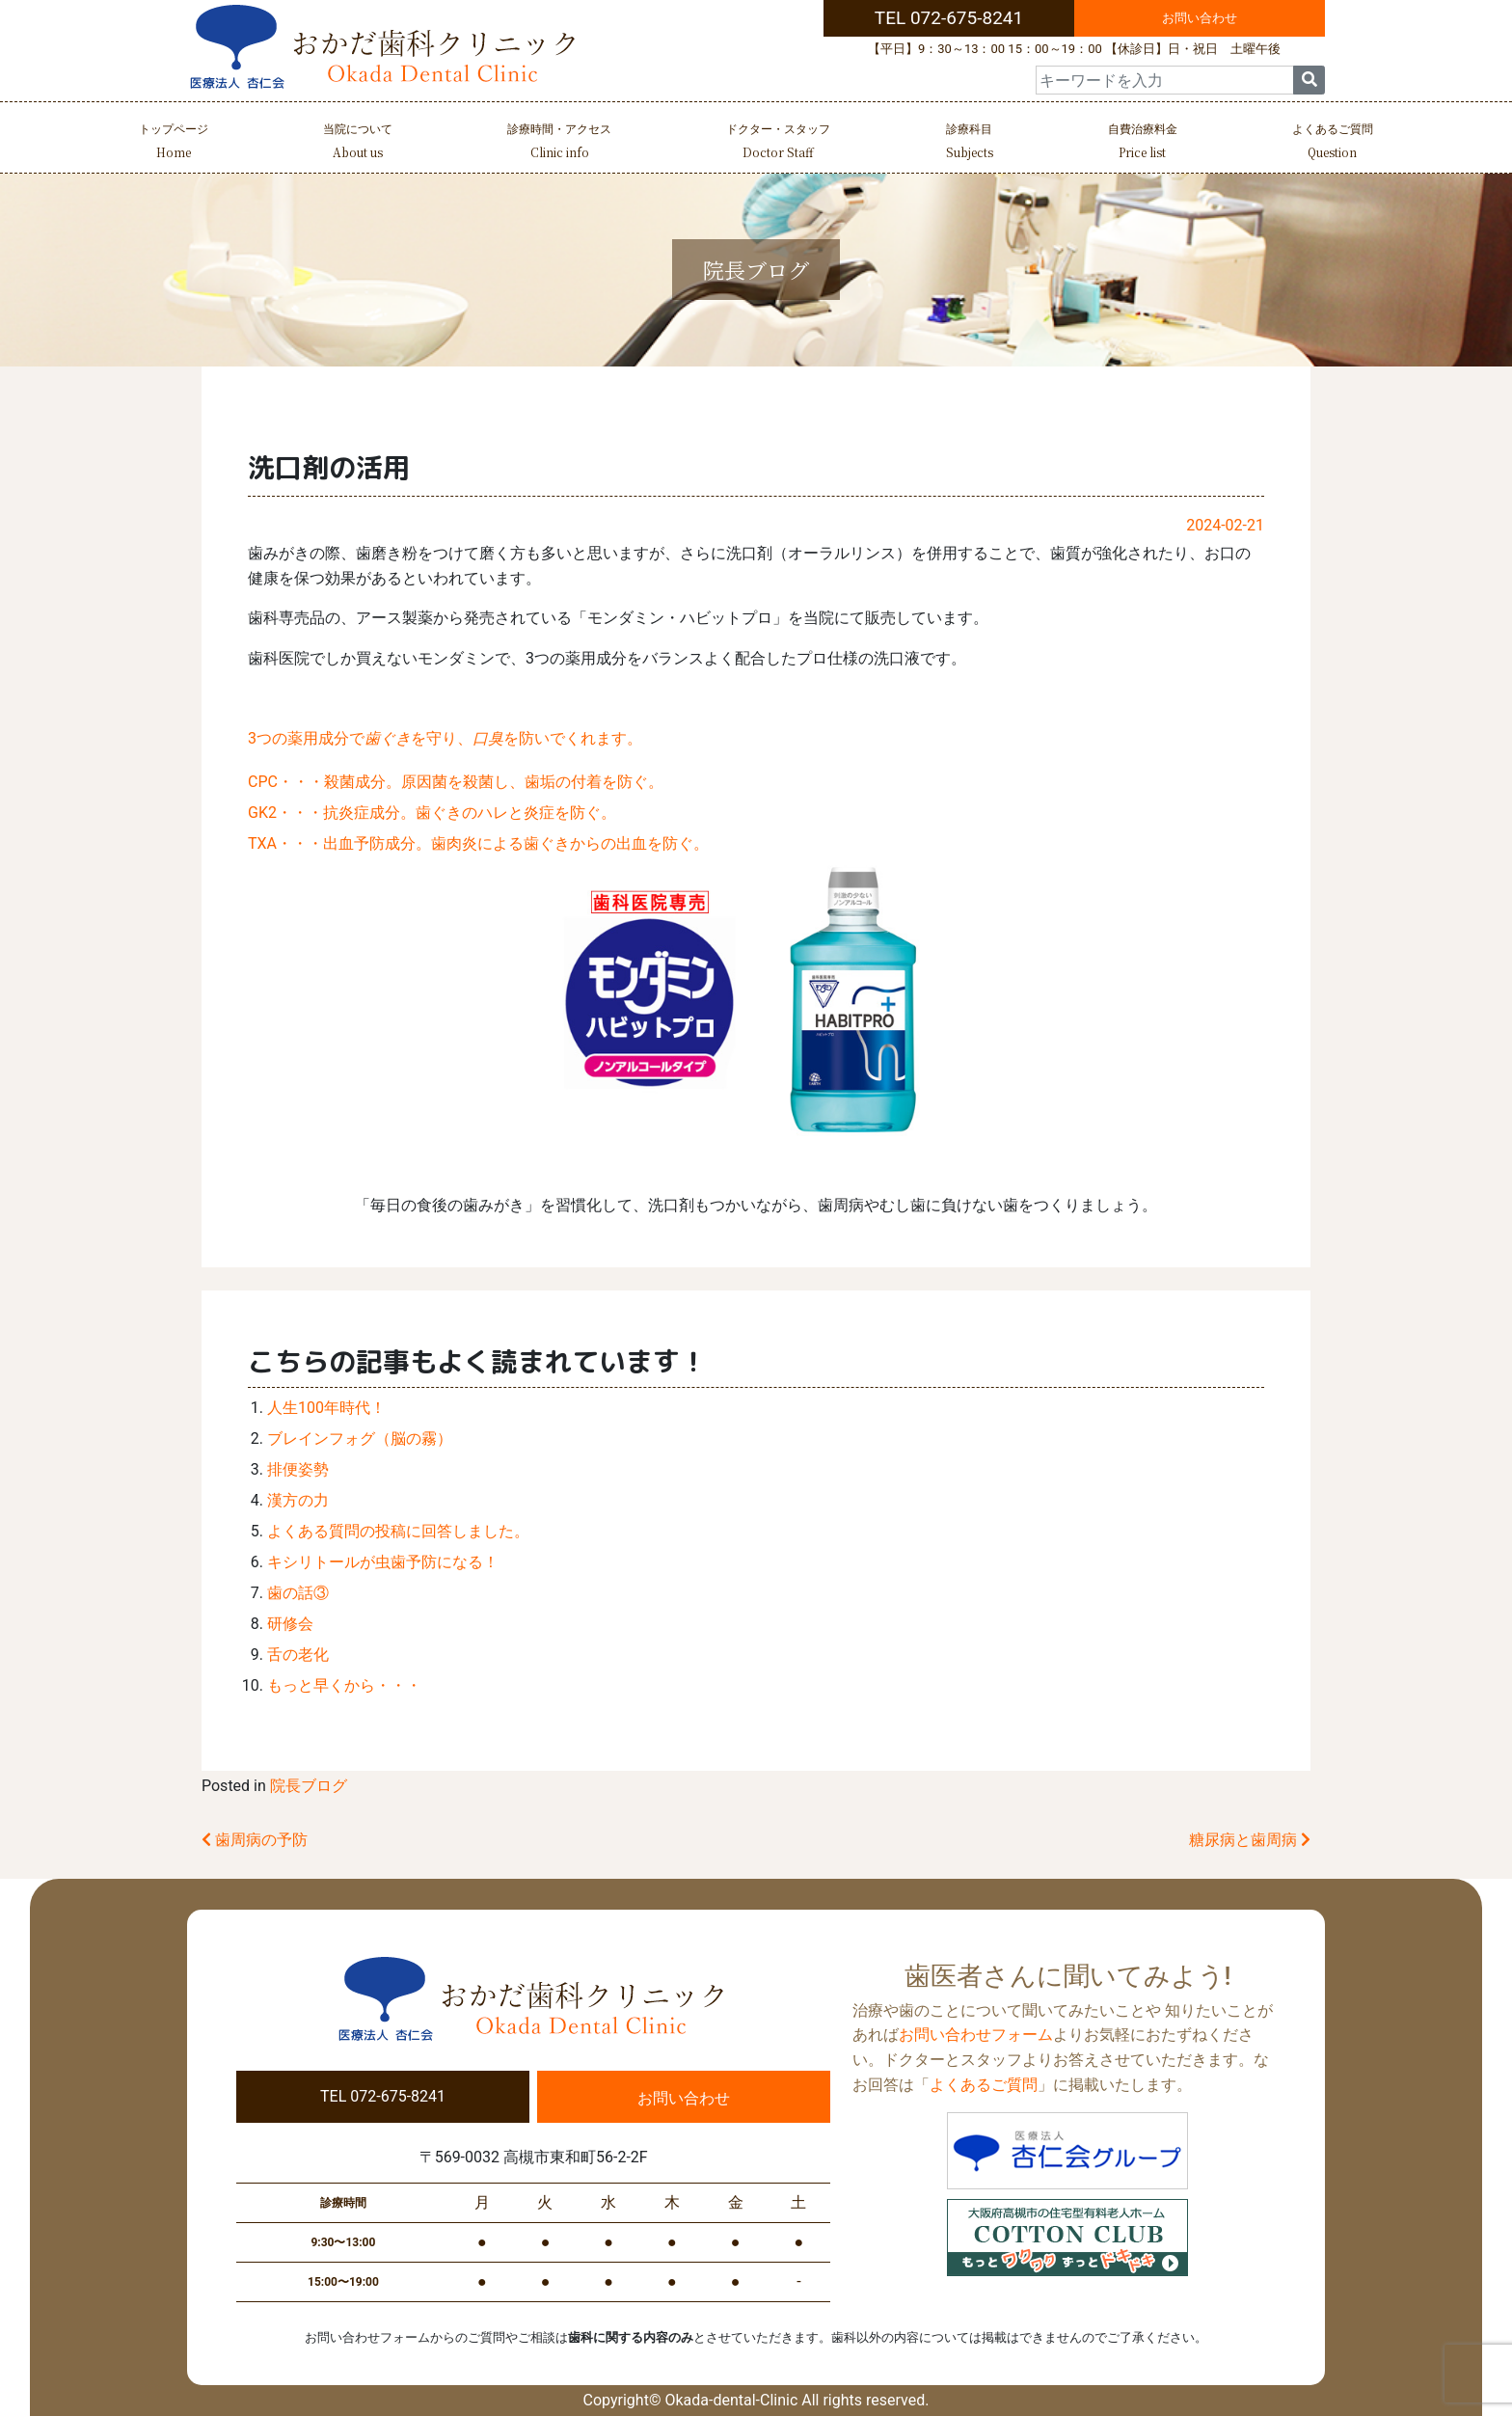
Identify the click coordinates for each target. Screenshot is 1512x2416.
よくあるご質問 (1332, 143)
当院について (357, 143)
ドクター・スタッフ (778, 143)
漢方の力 (298, 1500)
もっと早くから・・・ (344, 1685)
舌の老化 (298, 1654)
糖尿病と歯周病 (1249, 1840)
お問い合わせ (1199, 18)
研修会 (290, 1624)
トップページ (173, 143)
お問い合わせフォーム (976, 2034)
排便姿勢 (298, 1469)
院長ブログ (308, 1786)
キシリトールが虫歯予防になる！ (383, 1562)
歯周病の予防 (255, 1840)
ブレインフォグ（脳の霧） (359, 1438)
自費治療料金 (1142, 143)
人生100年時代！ (326, 1407)
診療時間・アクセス (559, 143)
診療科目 (969, 143)
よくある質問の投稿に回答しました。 (398, 1531)
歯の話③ (298, 1593)
